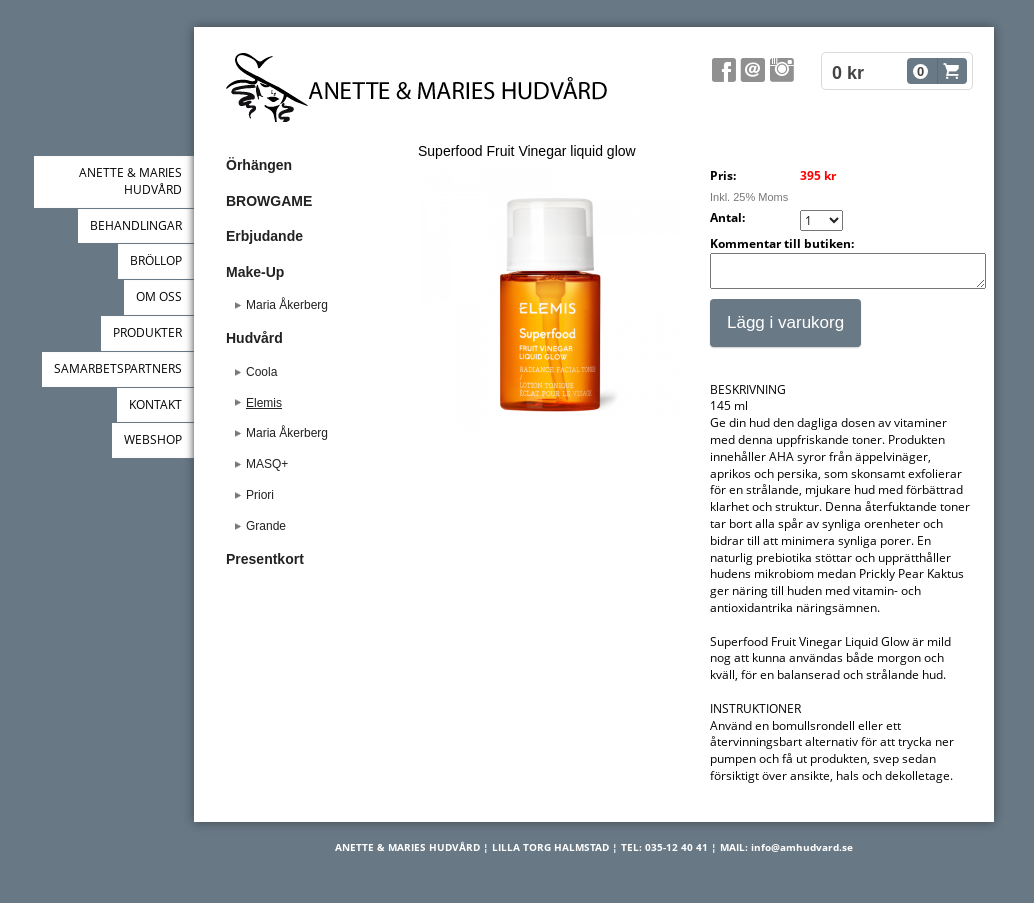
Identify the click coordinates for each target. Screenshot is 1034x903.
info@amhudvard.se (802, 853)
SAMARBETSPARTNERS (118, 368)
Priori (260, 495)
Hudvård (254, 338)
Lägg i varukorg (785, 328)
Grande (266, 526)
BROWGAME (269, 201)
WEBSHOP (153, 439)
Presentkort (265, 559)
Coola (261, 372)
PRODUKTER (147, 332)
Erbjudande (264, 236)
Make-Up (255, 272)
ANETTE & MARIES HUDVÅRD (130, 181)
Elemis (264, 403)
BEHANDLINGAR (136, 225)
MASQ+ (267, 464)
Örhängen (259, 165)
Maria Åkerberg (287, 305)
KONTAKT (155, 404)
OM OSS (159, 296)
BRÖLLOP (156, 260)
